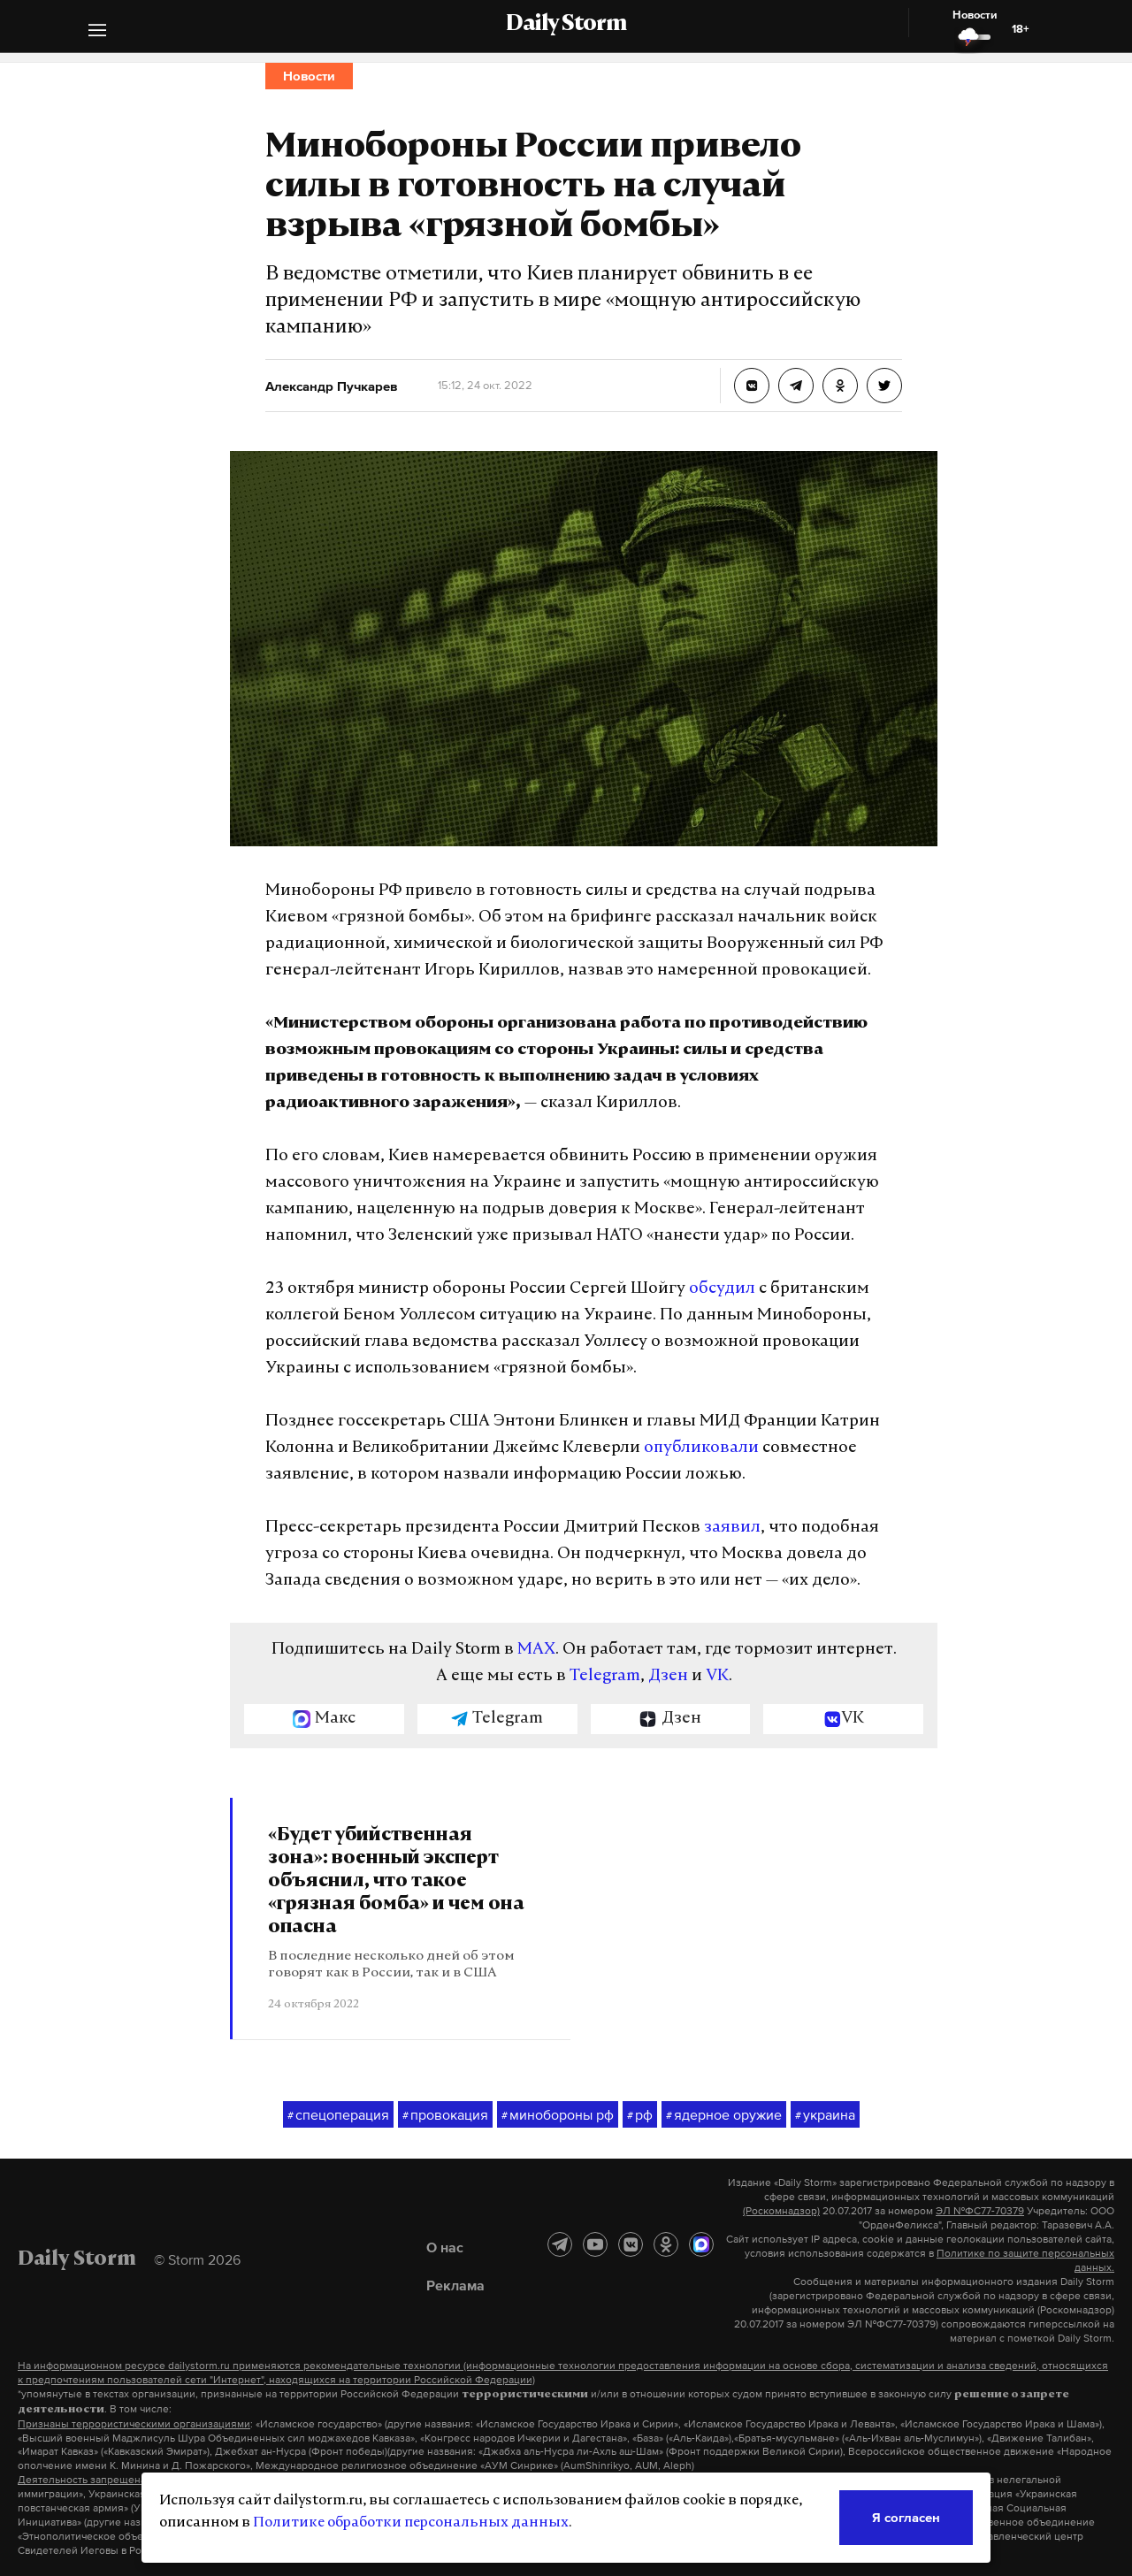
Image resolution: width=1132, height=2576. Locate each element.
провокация (445, 2115)
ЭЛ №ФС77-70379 (980, 2211)
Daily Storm (566, 24)
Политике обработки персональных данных (411, 2523)
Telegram (605, 1676)
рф (640, 2115)
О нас (444, 2247)
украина (825, 2115)
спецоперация (338, 2115)
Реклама (455, 2285)
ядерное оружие (724, 2115)
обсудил (722, 1288)
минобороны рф (557, 2115)
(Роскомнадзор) (781, 2211)
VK (717, 1676)
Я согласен (906, 2517)
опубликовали (701, 1448)
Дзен (668, 1676)
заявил (732, 1527)
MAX (536, 1649)
